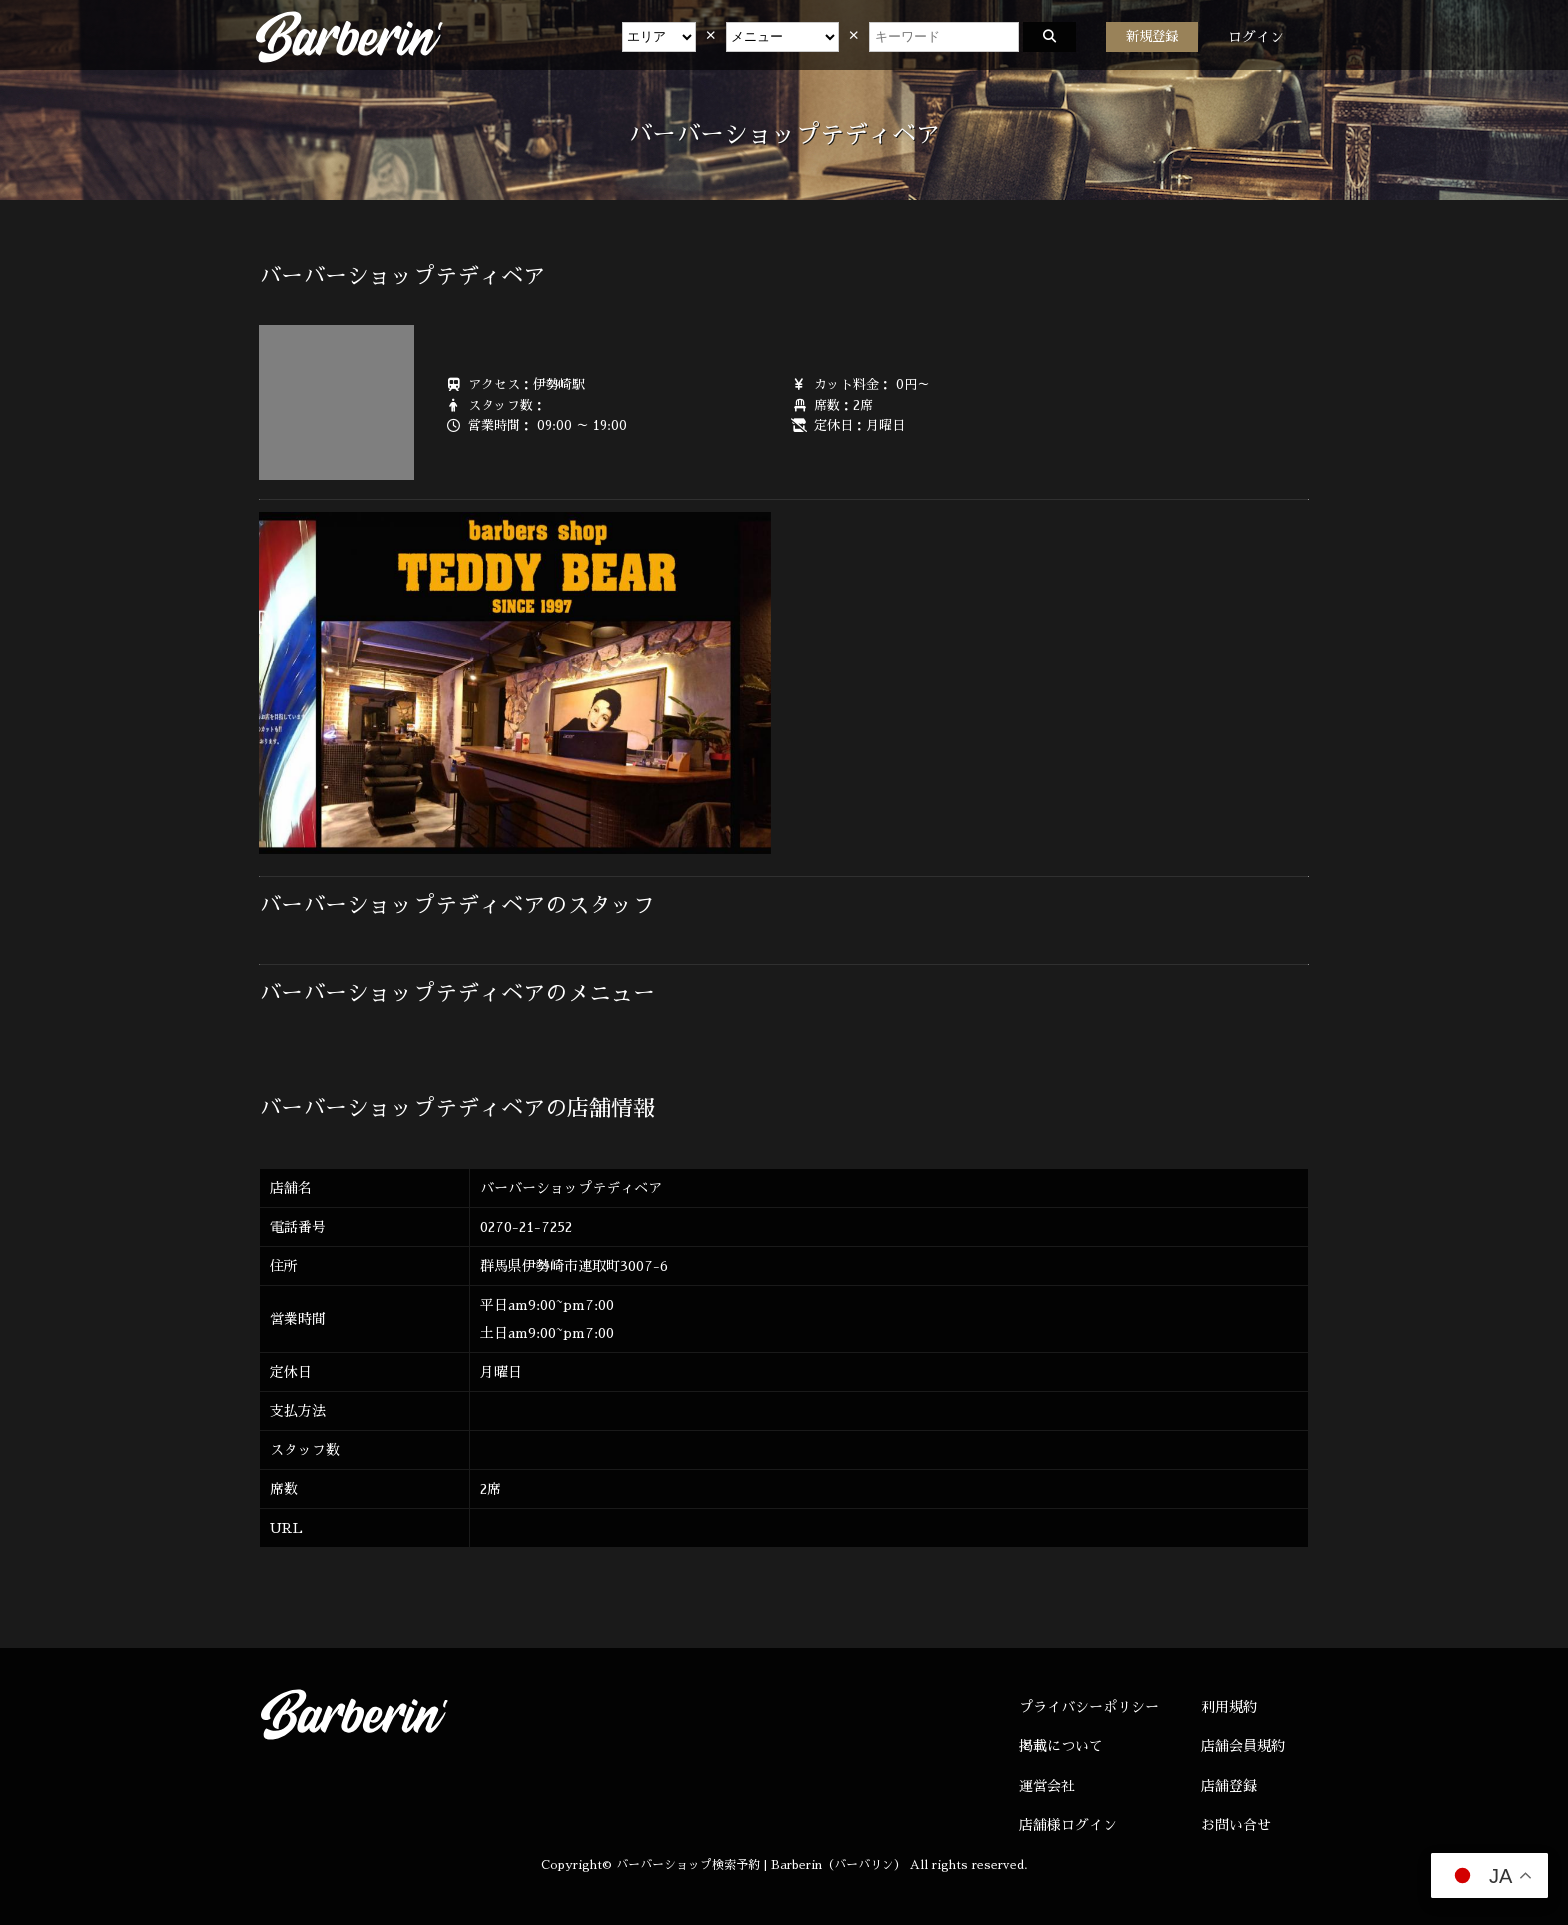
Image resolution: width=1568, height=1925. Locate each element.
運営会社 (1047, 1786)
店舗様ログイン (1068, 1825)
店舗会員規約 (1243, 1746)
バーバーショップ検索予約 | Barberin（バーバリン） (761, 1865)
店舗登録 (1229, 1786)
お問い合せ (1236, 1825)
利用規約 (1229, 1707)
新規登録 (1152, 36)
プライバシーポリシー (1089, 1707)
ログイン (1256, 37)
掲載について (1061, 1746)
